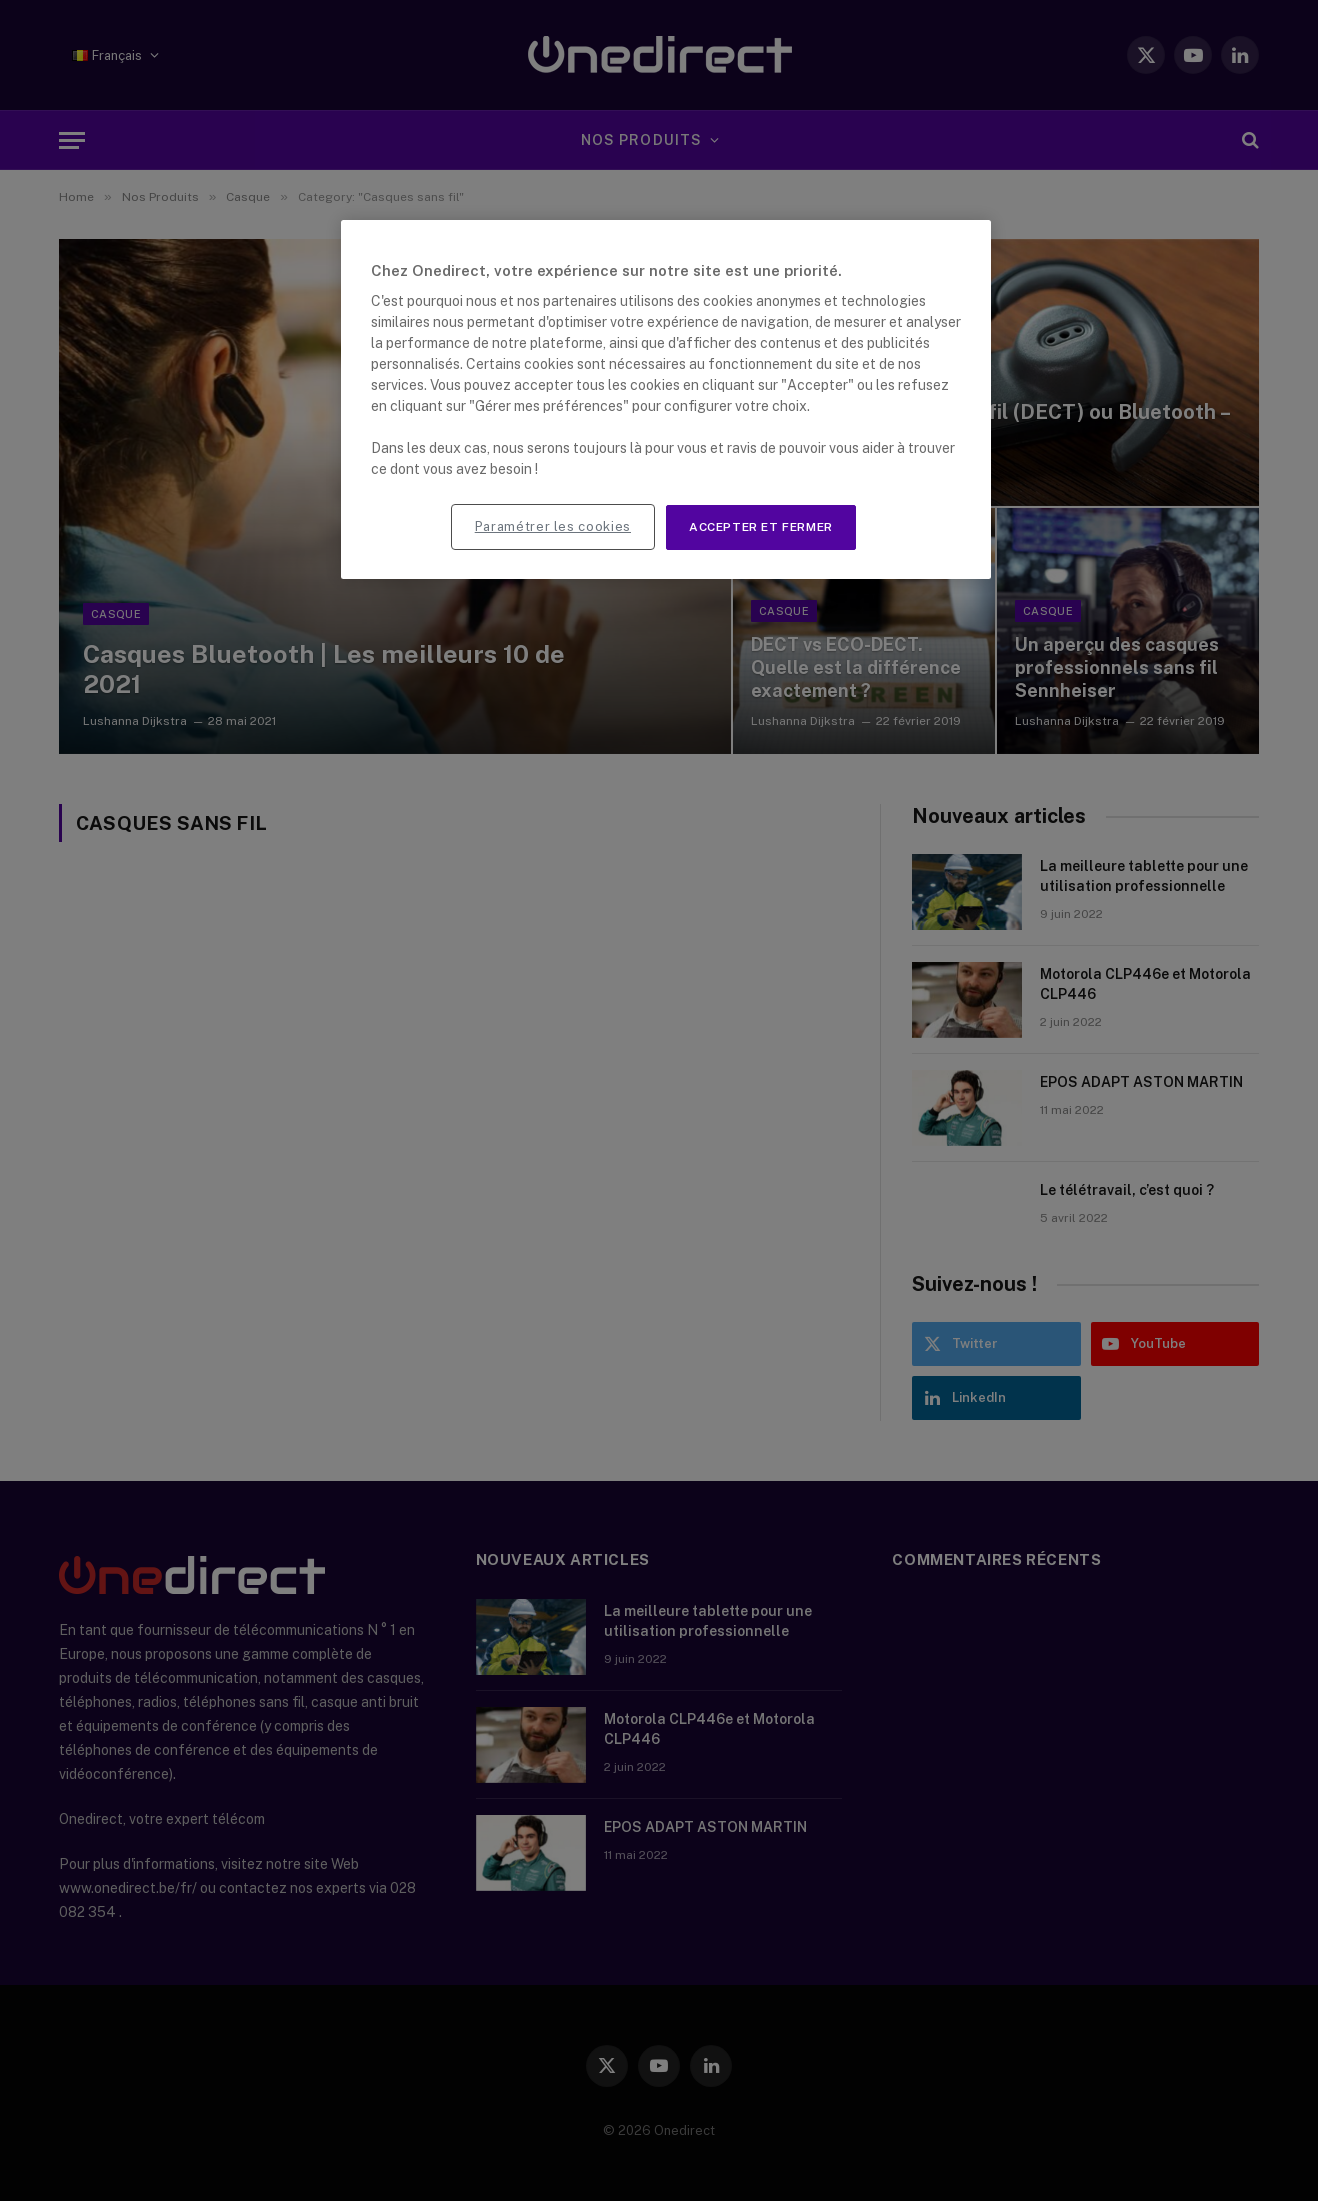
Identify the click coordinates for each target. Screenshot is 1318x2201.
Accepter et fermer (761, 527)
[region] (666, 399)
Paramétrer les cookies (553, 526)
